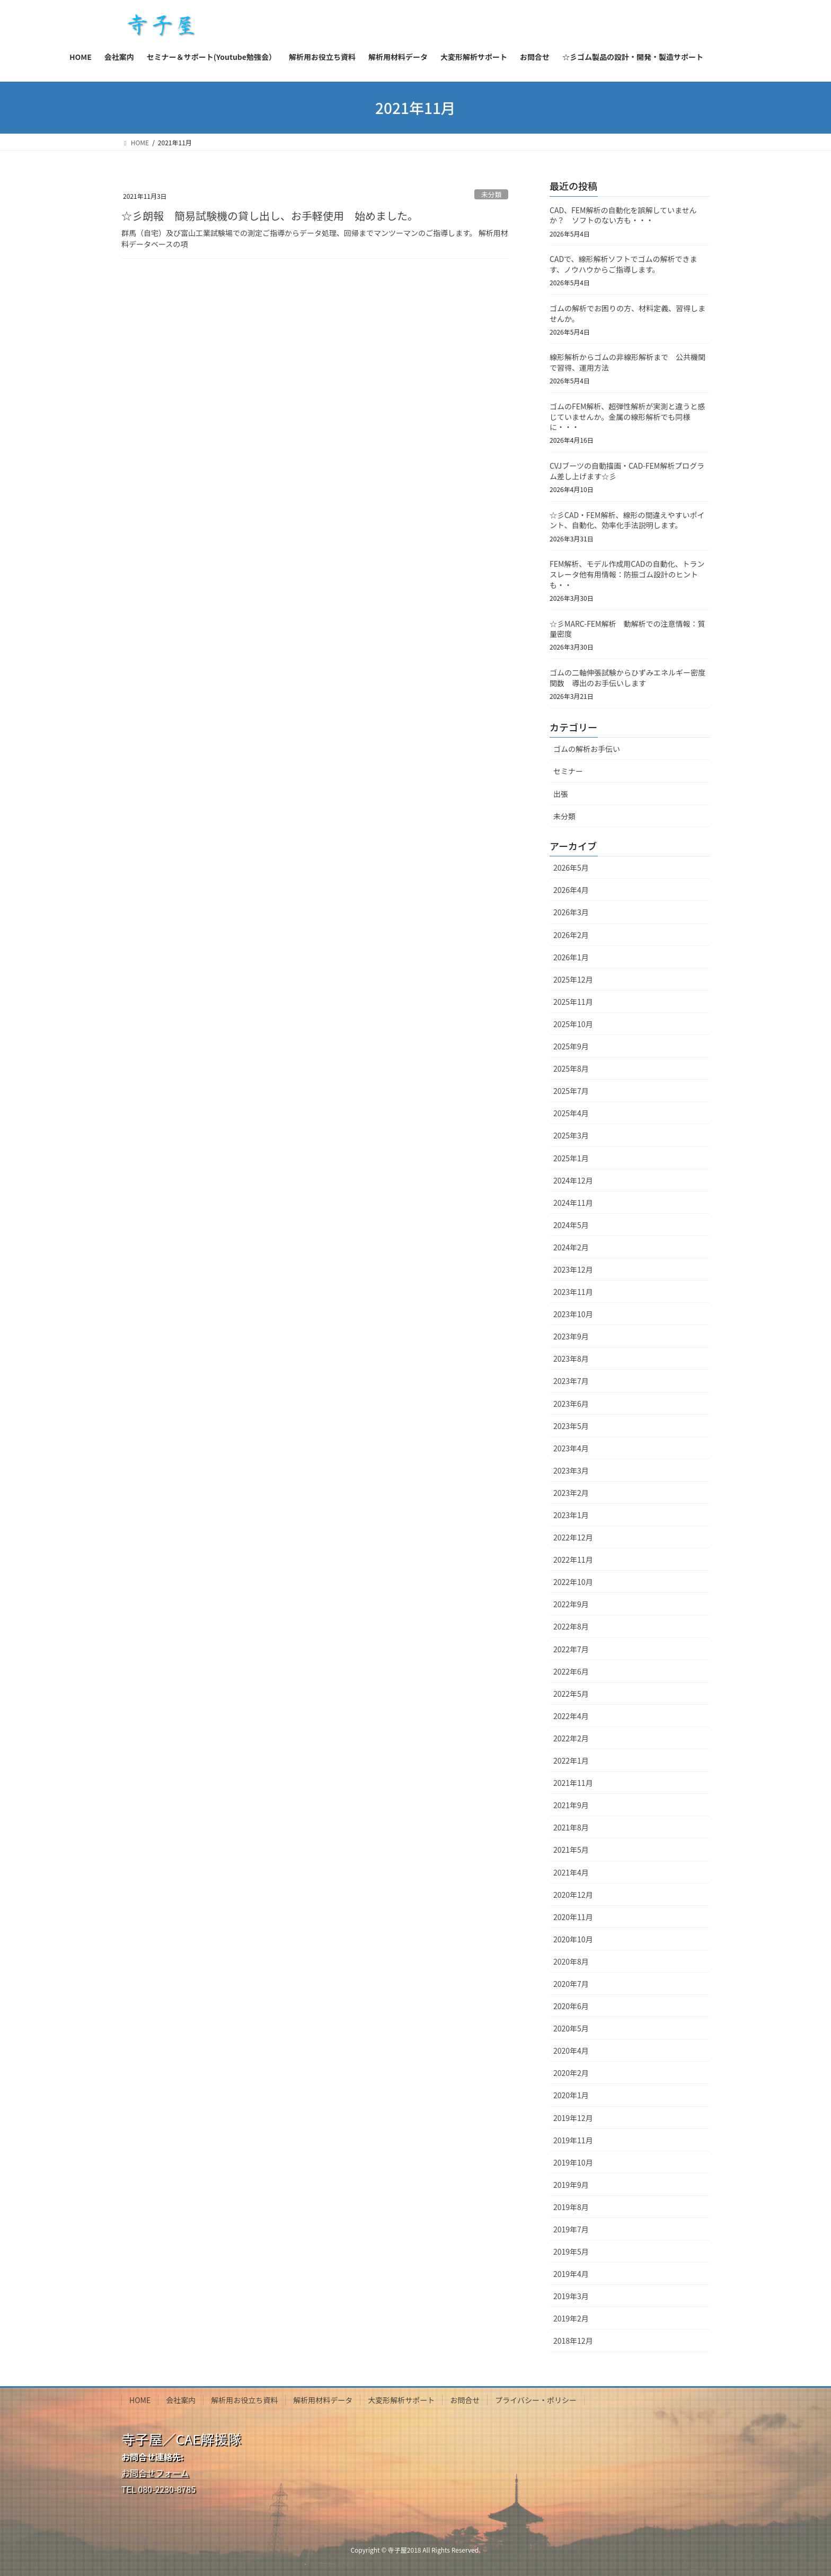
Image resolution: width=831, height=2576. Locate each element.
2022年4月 (571, 1716)
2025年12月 (573, 979)
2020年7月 (571, 1983)
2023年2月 (571, 1492)
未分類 (491, 194)
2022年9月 (571, 1604)
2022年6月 (571, 1671)
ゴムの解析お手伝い (586, 748)
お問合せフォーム (155, 2472)
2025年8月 (571, 1068)
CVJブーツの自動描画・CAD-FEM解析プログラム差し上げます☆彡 (627, 470)
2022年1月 (571, 1760)
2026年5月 (571, 867)
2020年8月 (571, 1961)
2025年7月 (571, 1090)
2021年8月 (571, 1827)
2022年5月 (571, 1693)
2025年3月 (571, 1135)
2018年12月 (573, 2340)
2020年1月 (571, 2095)
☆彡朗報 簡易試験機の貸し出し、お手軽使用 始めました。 (269, 215)
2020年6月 (571, 2006)
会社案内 (181, 2400)
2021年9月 (571, 1805)
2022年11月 (573, 1559)
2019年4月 (571, 2273)
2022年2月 (571, 1738)
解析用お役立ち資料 (244, 2400)
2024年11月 (573, 1202)
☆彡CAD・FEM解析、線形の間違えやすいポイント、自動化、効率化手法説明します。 (627, 520)
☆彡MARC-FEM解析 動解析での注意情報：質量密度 (627, 628)
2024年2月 (571, 1247)
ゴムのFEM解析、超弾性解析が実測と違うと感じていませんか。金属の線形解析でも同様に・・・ (627, 416)
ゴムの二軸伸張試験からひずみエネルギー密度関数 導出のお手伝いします (627, 677)
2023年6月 (571, 1403)
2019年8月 (571, 2207)
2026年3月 (571, 912)
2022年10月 (573, 1581)
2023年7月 (571, 1380)
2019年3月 (571, 2296)
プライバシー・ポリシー (536, 2400)
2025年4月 (571, 1113)
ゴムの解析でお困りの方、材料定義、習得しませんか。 (627, 313)
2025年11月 (573, 1001)
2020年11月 (573, 1917)
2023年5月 (571, 1426)
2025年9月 (571, 1046)
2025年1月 (571, 1158)
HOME (140, 2400)
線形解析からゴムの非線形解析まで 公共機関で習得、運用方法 (627, 362)
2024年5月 (571, 1225)
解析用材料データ (322, 2400)
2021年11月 (573, 1782)
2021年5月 (571, 1849)
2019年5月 (571, 2251)
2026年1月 (571, 957)
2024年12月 (573, 1180)
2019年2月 (571, 2318)
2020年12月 (573, 1894)
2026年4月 (571, 889)
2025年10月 (573, 1024)
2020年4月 (571, 2050)
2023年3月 (571, 1470)
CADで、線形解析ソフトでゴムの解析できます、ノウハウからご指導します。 (623, 264)
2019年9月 (571, 2184)
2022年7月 (571, 1649)
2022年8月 (571, 1626)
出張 (560, 793)
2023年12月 (573, 1269)
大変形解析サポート (401, 2400)
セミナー (568, 771)
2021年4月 (571, 1872)
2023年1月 (571, 1515)
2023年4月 (571, 1448)
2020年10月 (573, 1939)
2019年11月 (573, 2140)
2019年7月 (571, 2229)
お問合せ (465, 2400)
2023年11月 (573, 1291)
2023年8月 (571, 1358)
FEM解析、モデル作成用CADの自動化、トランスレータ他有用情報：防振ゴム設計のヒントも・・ (627, 574)
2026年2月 (571, 935)
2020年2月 (571, 2072)
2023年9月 (571, 1336)
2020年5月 (571, 2028)
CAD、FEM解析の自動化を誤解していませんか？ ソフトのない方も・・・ (623, 215)
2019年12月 (573, 2118)
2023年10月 (573, 1314)
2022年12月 (573, 1537)
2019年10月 (573, 2162)
